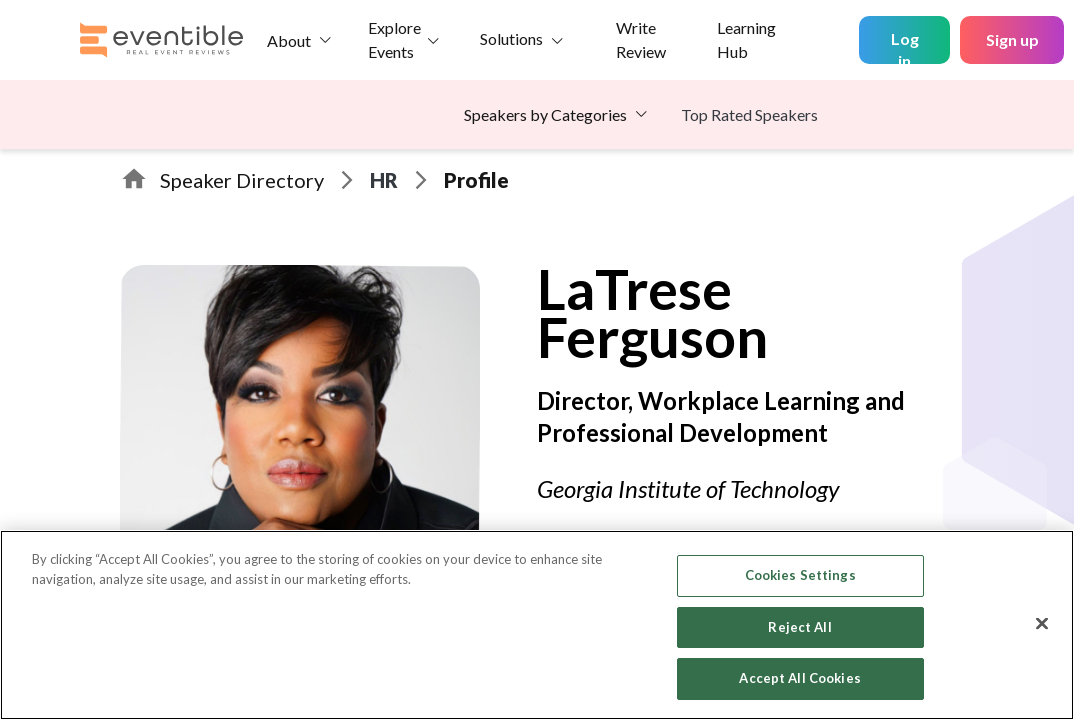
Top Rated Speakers (749, 114)
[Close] (1042, 624)
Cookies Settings (800, 575)
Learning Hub (746, 39)
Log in (905, 46)
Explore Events (394, 39)
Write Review (641, 39)
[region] (537, 625)
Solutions (511, 38)
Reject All (799, 627)
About (289, 40)
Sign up (1012, 39)
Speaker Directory (242, 180)
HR (384, 180)
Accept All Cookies (799, 678)
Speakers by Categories (545, 114)
